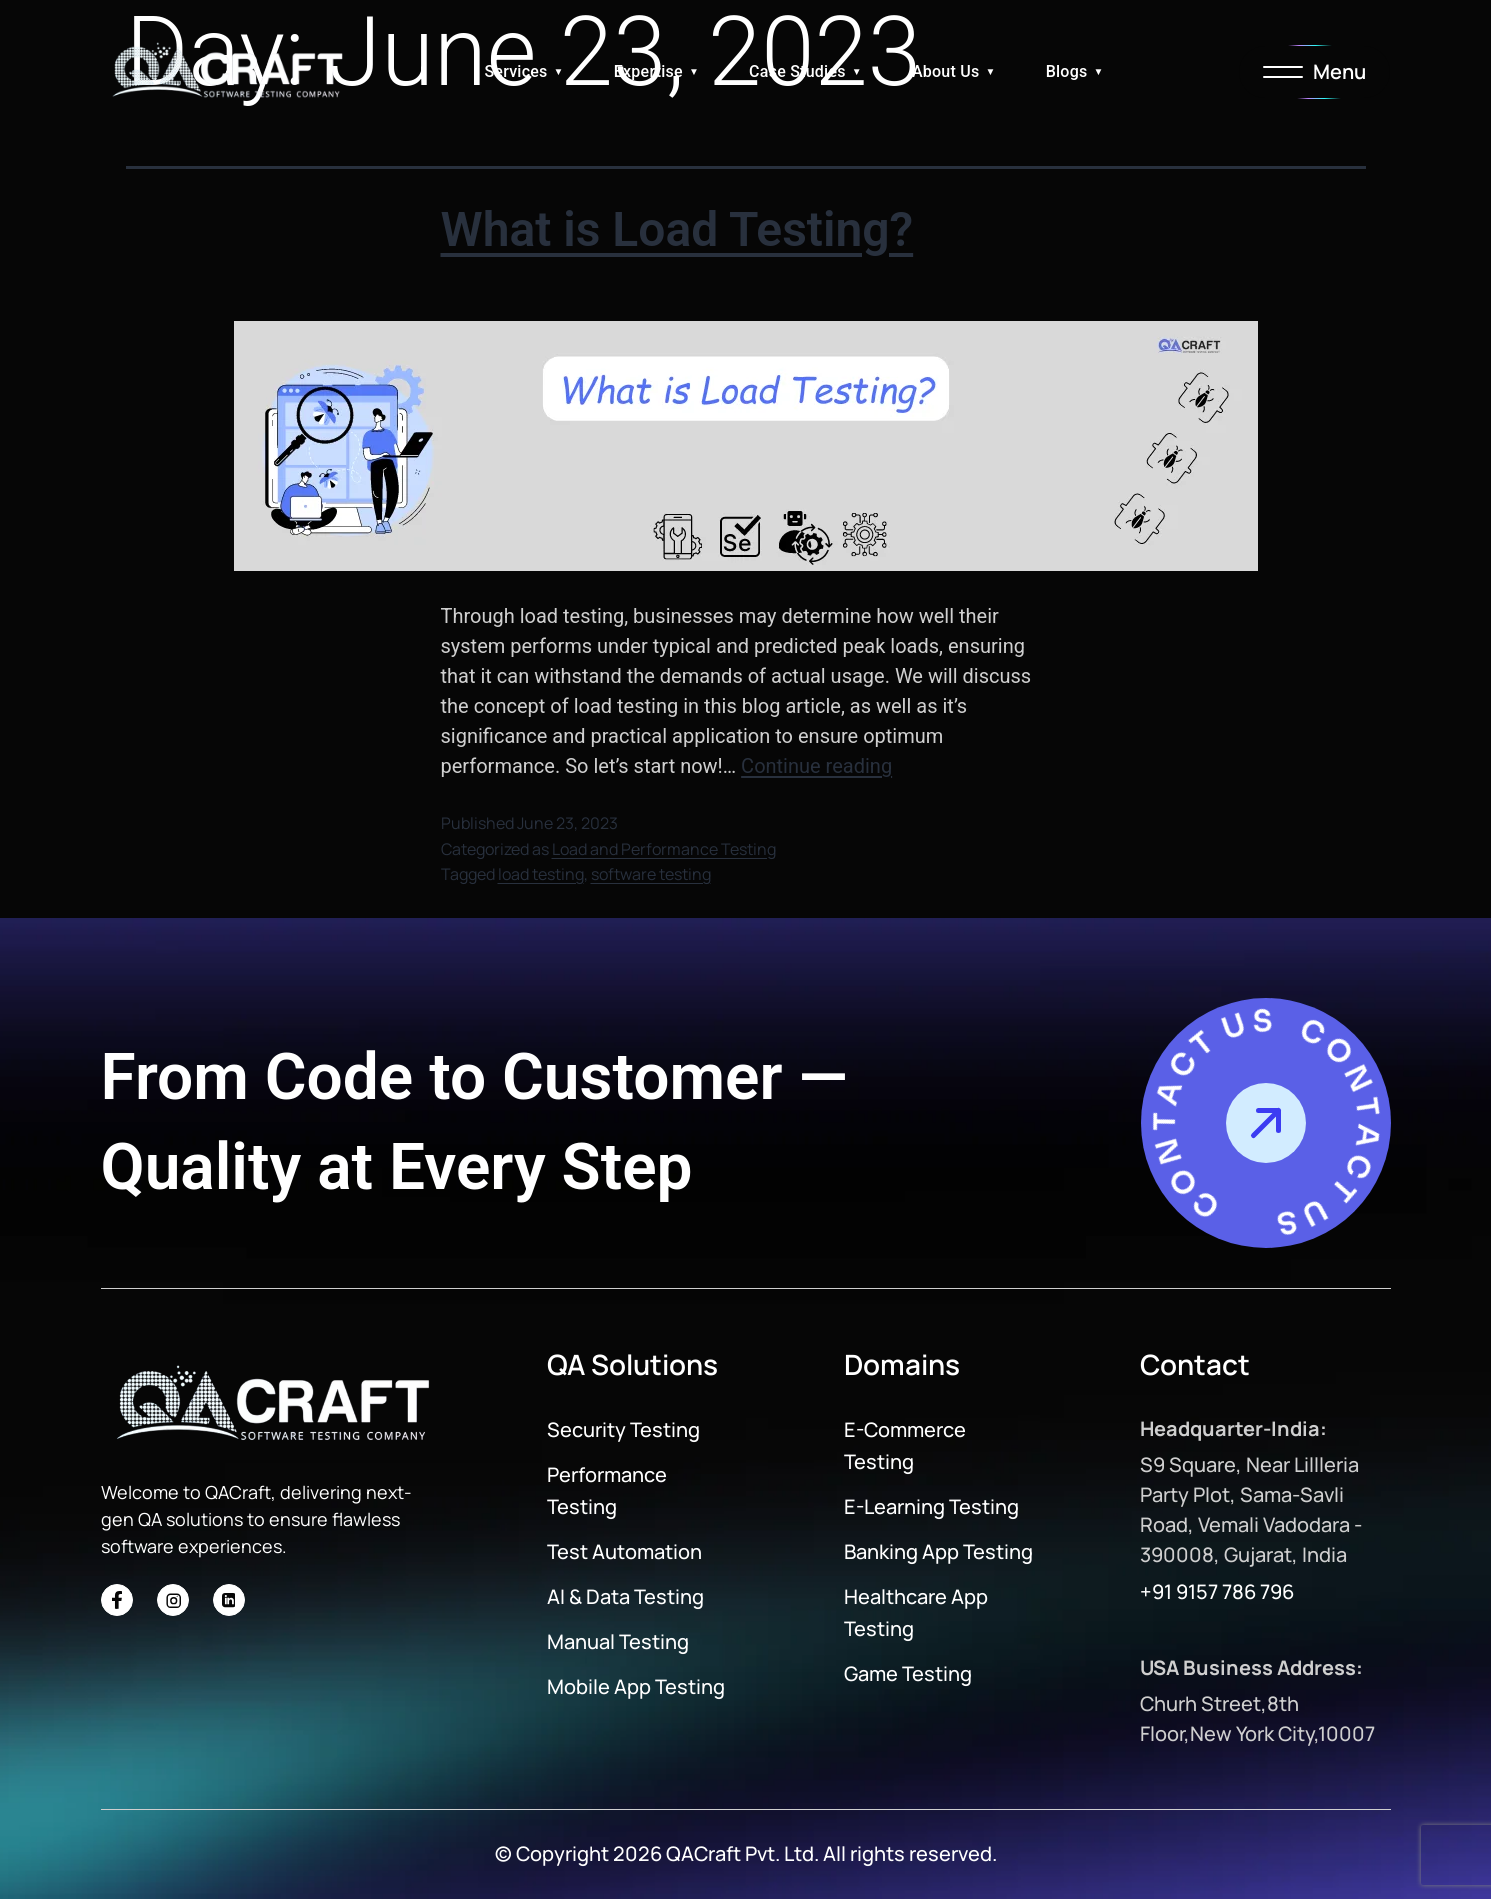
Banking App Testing (938, 1551)
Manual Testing (618, 1641)
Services (515, 71)
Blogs (1067, 71)
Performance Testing (607, 1490)
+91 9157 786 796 (1217, 1591)
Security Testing (623, 1429)
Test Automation (624, 1551)
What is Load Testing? (677, 229)
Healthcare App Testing (916, 1612)
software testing (651, 874)
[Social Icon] (117, 1600)
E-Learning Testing (931, 1506)
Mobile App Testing (636, 1686)
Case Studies (797, 71)
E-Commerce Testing (905, 1445)
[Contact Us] (1266, 1123)
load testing (541, 874)
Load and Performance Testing (664, 849)
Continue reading (816, 766)
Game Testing (908, 1673)
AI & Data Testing (625, 1596)
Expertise (648, 71)
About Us (946, 71)
